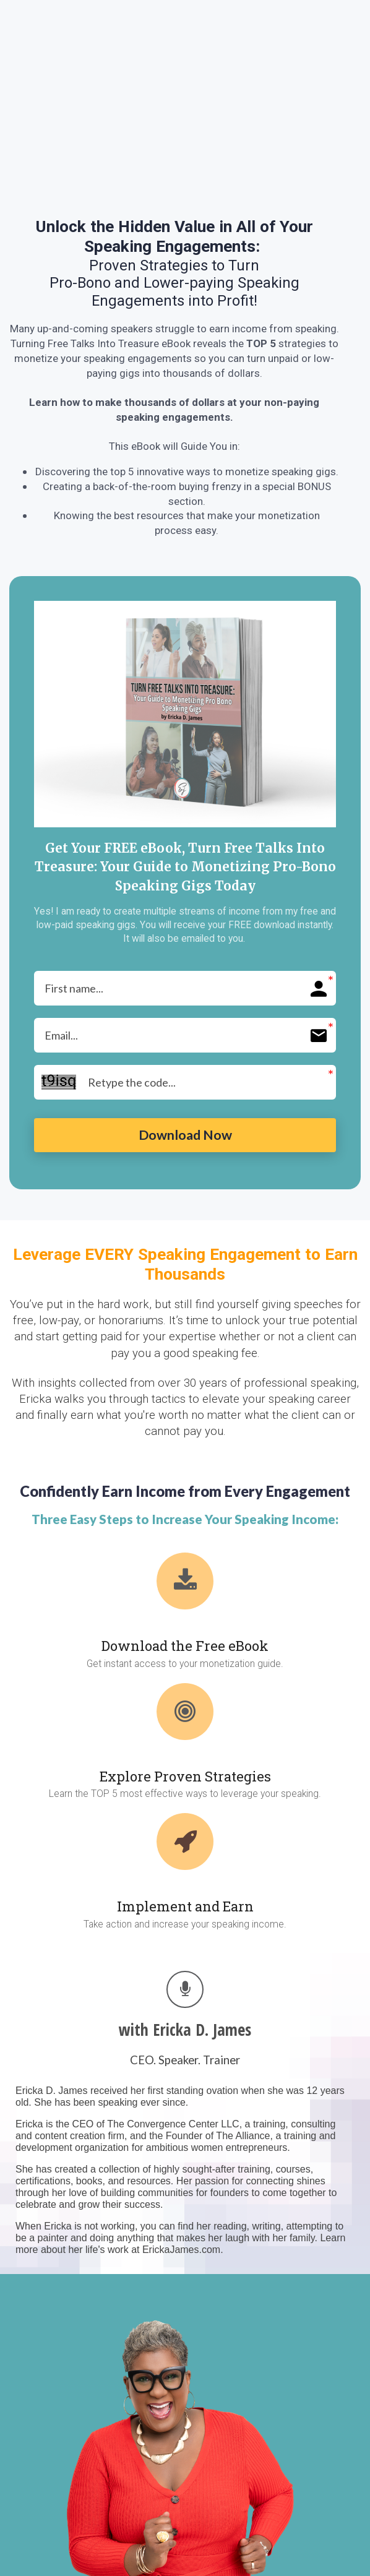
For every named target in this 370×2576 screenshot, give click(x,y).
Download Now (185, 1138)
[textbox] (174, 263)
